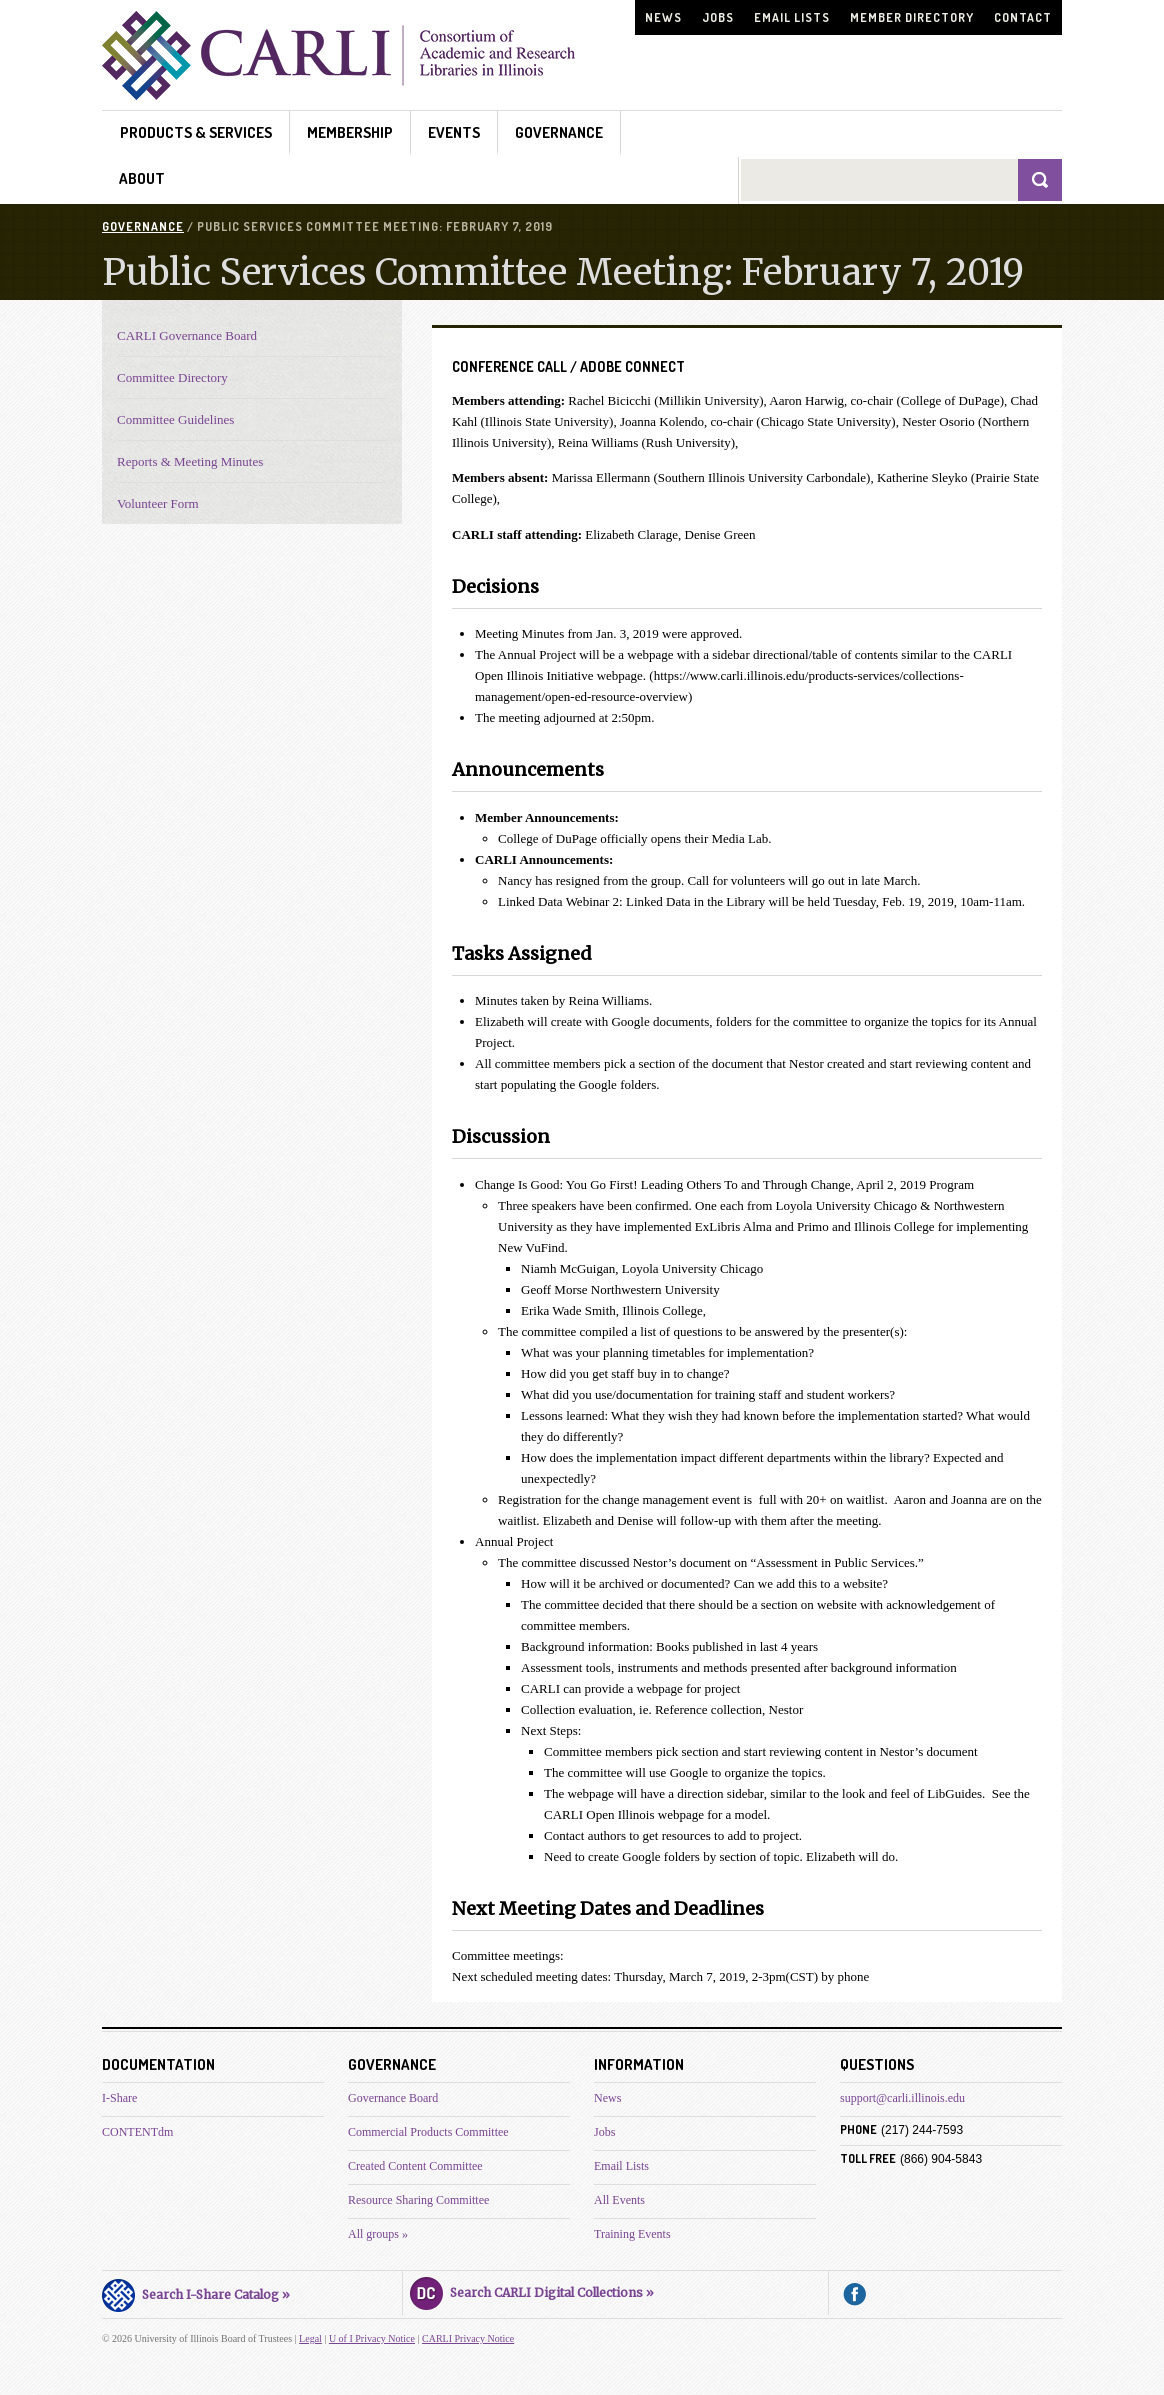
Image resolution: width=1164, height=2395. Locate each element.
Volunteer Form (158, 503)
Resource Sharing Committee (418, 2200)
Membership (350, 132)
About (142, 178)
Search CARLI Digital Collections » (532, 2290)
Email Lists (792, 17)
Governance (559, 132)
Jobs (718, 17)
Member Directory (912, 17)
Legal (310, 2338)
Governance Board (393, 2098)
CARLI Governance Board (187, 335)
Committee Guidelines (175, 419)
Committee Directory (172, 377)
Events (454, 132)
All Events (619, 2200)
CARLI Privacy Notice (468, 2338)
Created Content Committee (415, 2166)
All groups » (378, 2234)
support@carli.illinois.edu (902, 2098)
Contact (1023, 17)
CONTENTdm (137, 2132)
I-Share (119, 2098)
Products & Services (196, 132)
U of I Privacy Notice (372, 2338)
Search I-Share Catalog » (196, 2292)
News (663, 17)
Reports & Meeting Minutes (190, 461)
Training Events (632, 2234)
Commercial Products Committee (428, 2132)
